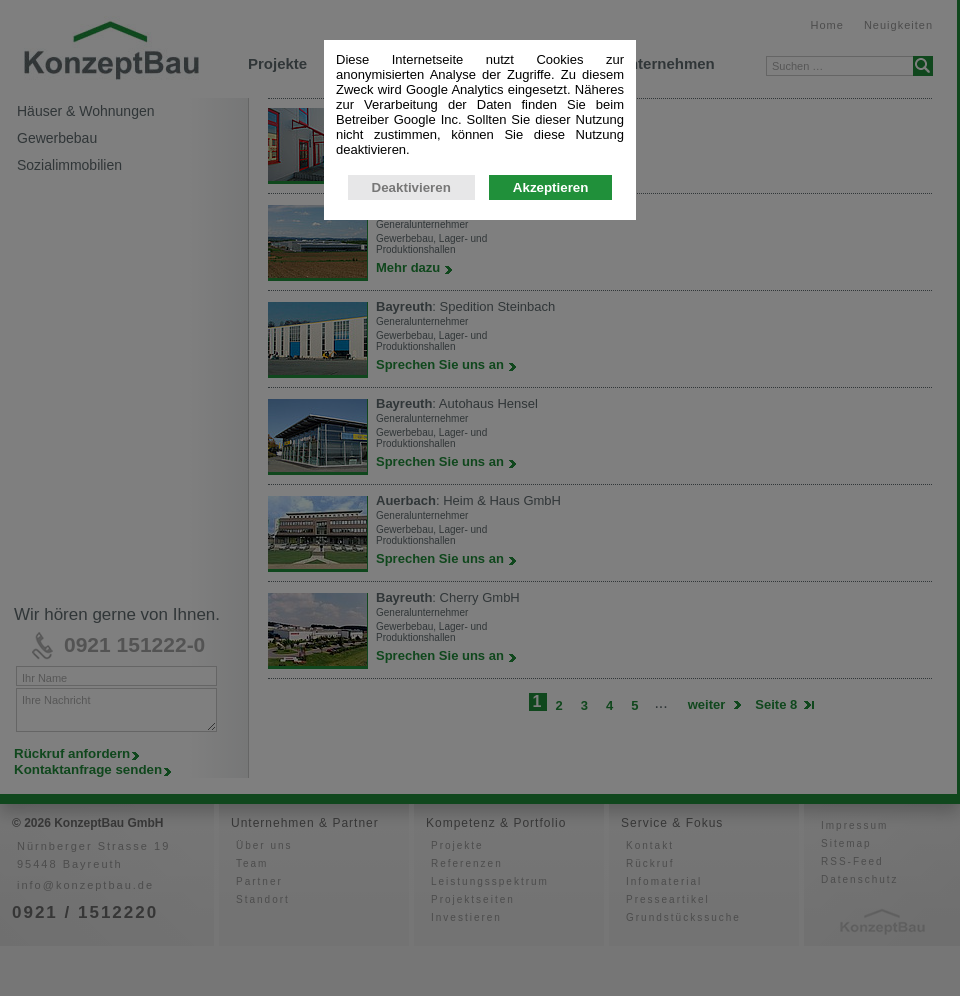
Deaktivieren (411, 366)
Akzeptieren (551, 366)
